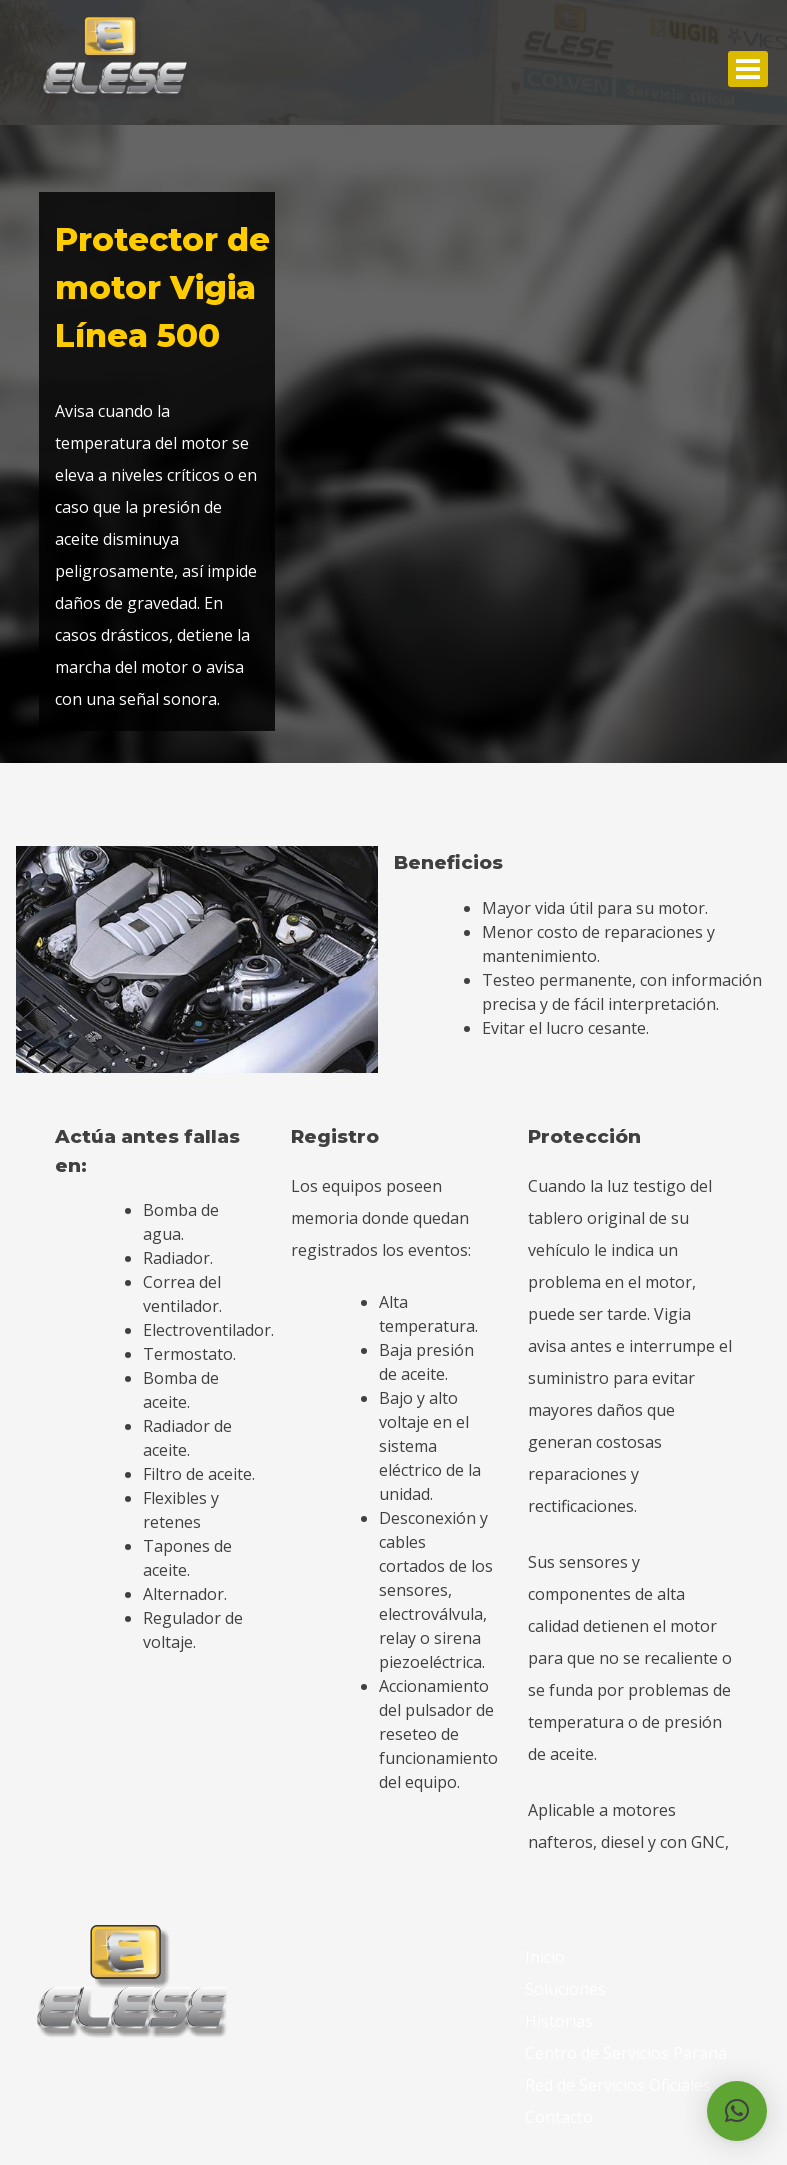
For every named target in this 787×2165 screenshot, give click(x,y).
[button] (737, 2111)
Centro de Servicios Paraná (626, 2053)
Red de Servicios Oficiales (618, 2085)
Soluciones (565, 1989)
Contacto (559, 2117)
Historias (559, 2021)
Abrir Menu (748, 69)
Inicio (545, 1957)
